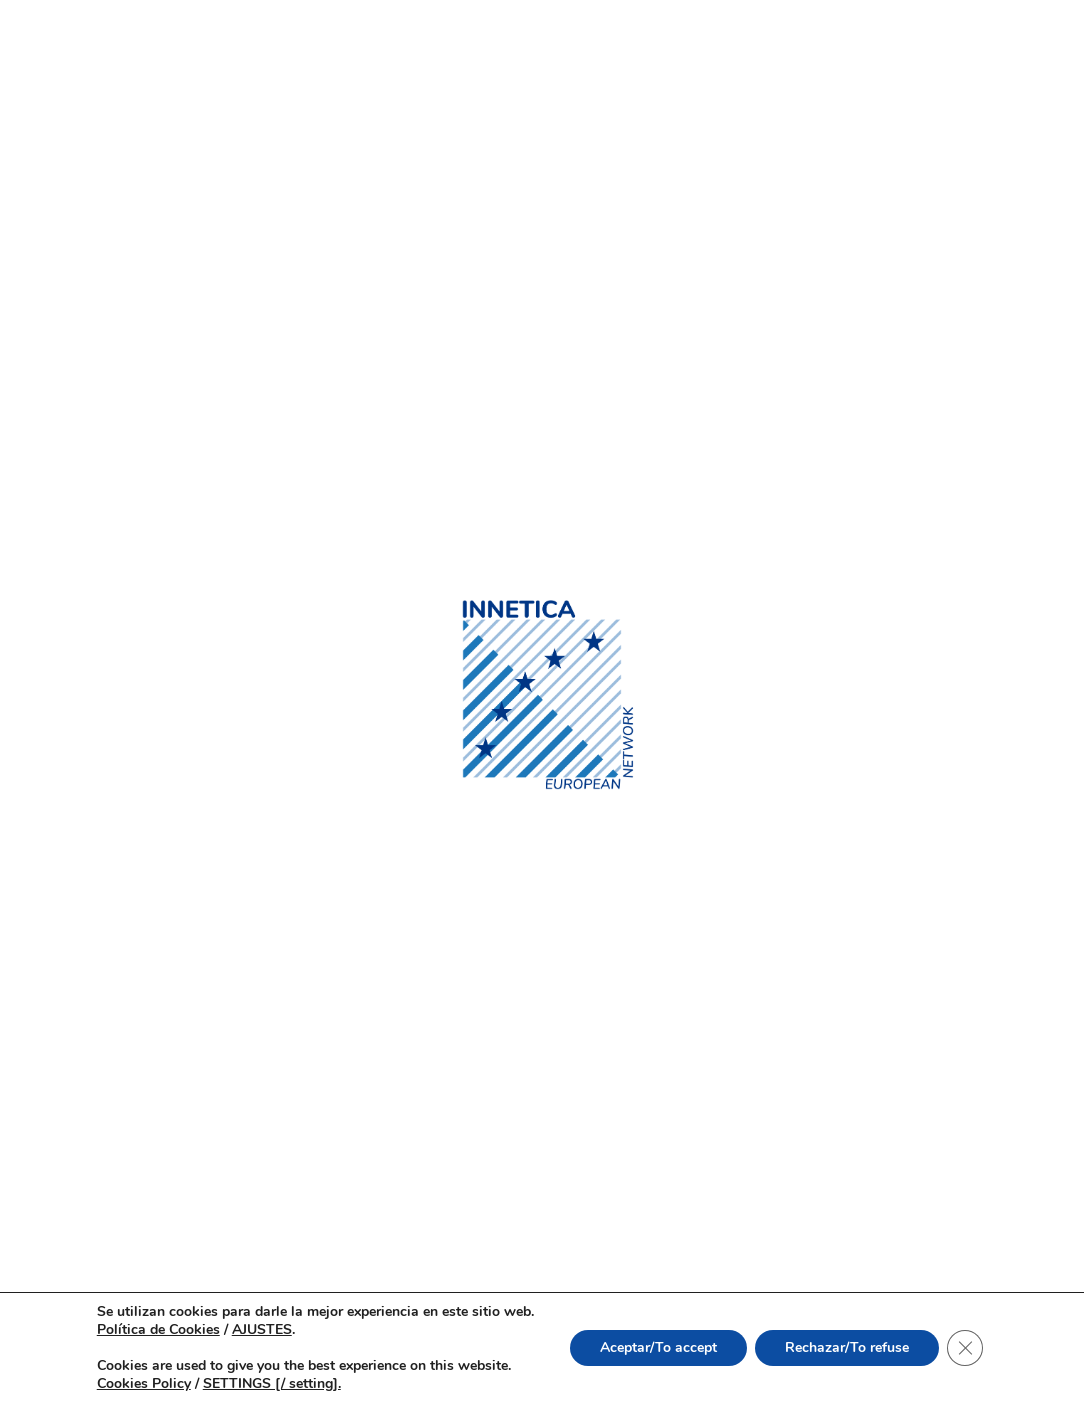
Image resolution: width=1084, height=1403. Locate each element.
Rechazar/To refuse (847, 1347)
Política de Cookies (158, 1329)
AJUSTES (262, 1330)
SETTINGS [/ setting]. (272, 1384)
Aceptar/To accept (658, 1347)
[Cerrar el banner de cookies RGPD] (965, 1348)
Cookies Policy (144, 1383)
